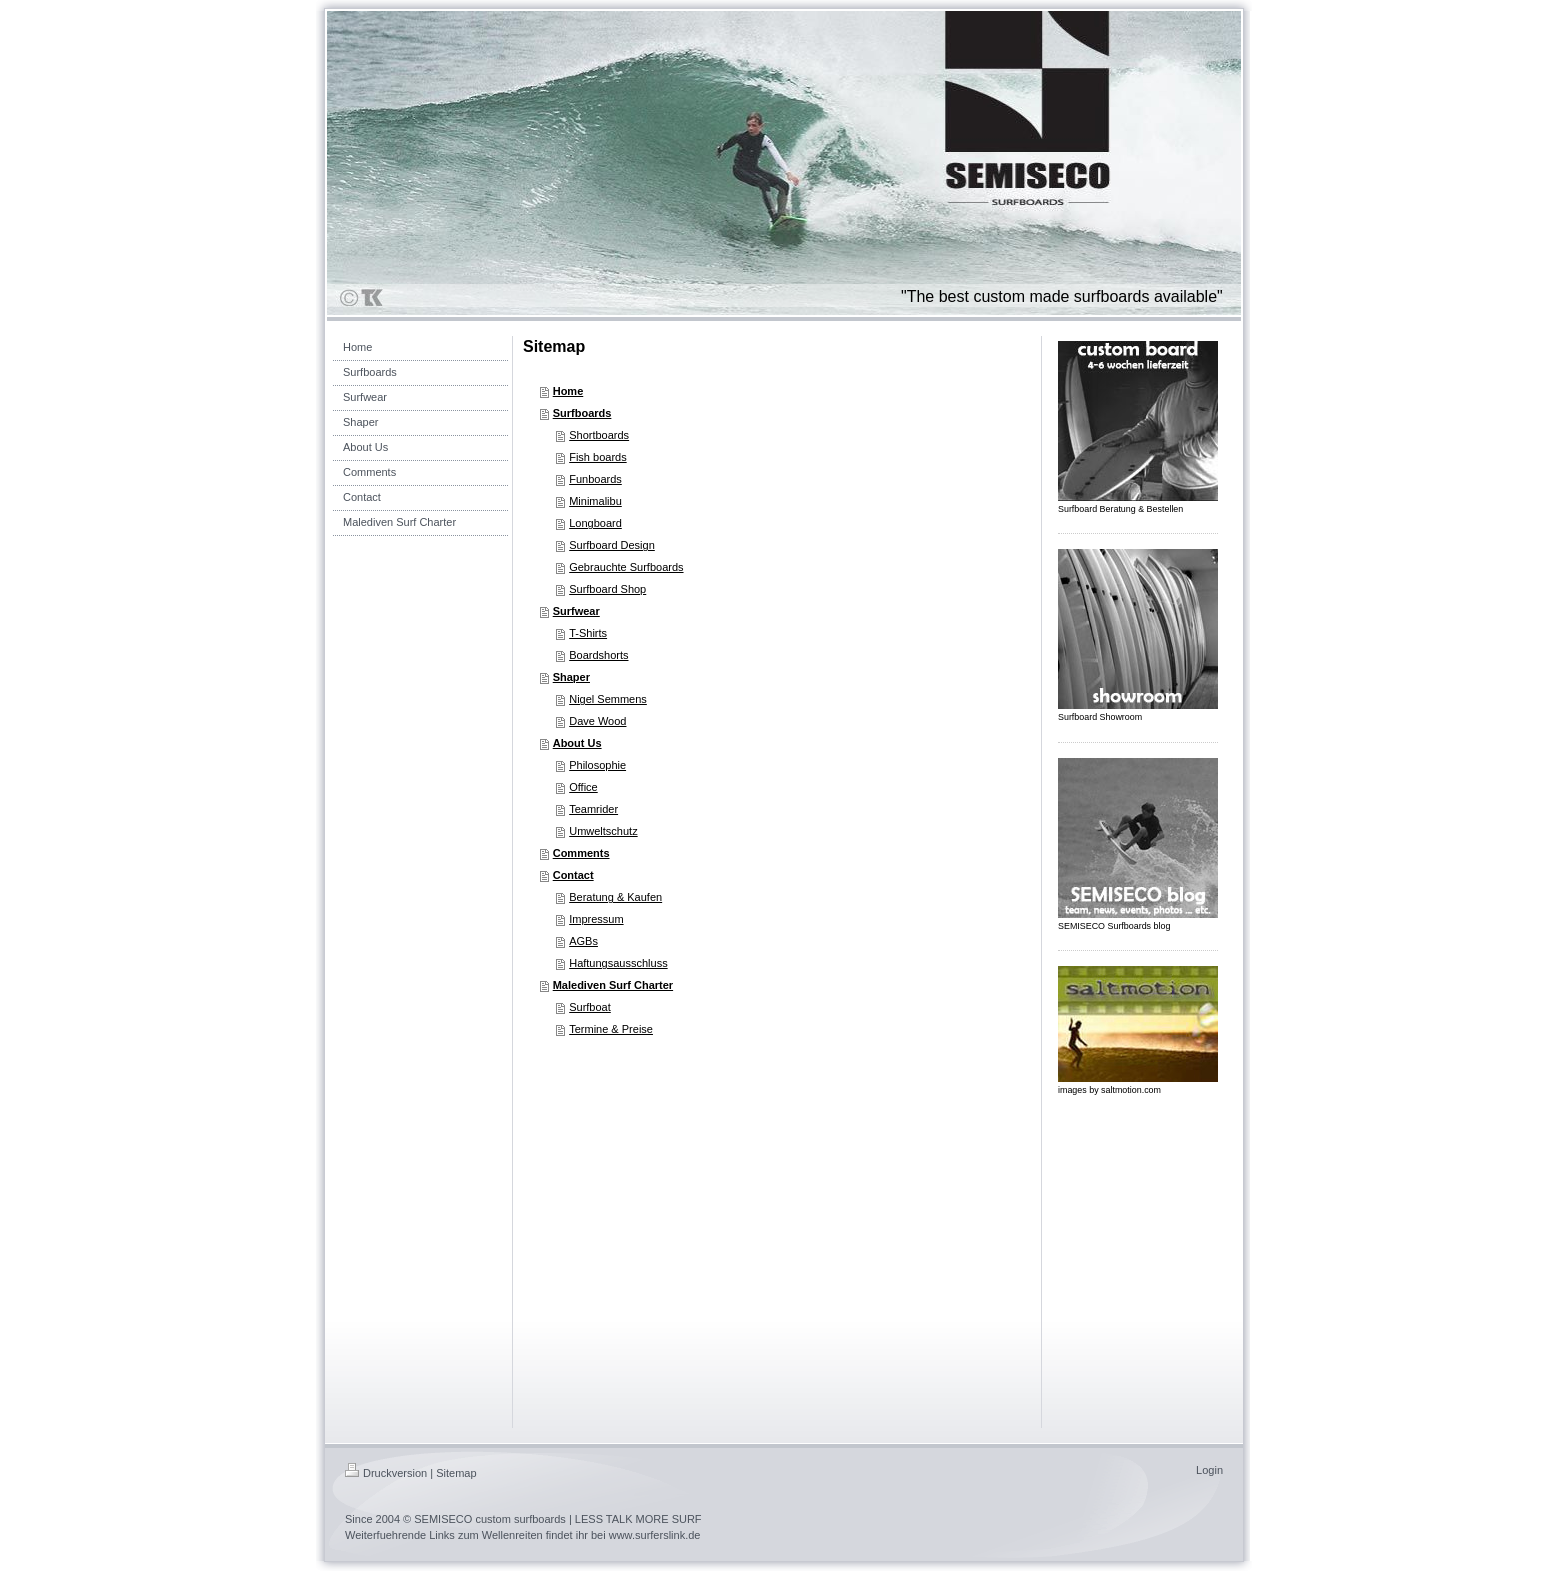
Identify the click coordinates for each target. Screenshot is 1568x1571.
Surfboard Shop (607, 589)
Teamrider (593, 809)
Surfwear (576, 611)
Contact (573, 875)
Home (568, 391)
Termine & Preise (611, 1029)
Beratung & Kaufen (615, 897)
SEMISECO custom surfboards (490, 1519)
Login (1209, 1470)
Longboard (595, 523)
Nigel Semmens (608, 699)
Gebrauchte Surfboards (626, 567)
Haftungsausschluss (618, 963)
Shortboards (599, 435)
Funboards (595, 479)
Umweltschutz (603, 831)
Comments (581, 853)
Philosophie (597, 765)
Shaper (571, 677)
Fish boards (597, 457)
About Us (577, 743)
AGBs (583, 941)
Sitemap (456, 1473)
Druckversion (386, 1473)
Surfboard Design (612, 545)
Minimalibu (595, 501)
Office (583, 787)
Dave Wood (597, 721)
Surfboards (582, 413)
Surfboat (590, 1007)
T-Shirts (588, 633)
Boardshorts (598, 655)
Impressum (596, 919)
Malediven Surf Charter (613, 985)
